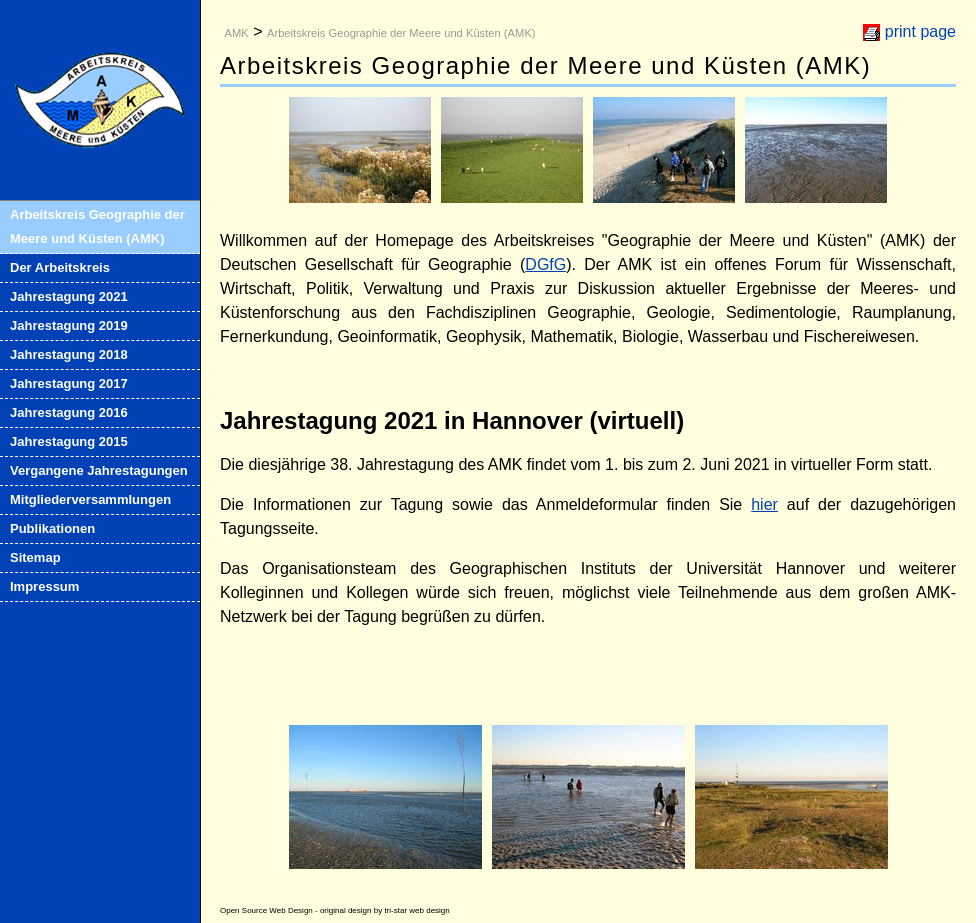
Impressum (44, 586)
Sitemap (35, 557)
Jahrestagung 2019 (69, 325)
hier (764, 504)
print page (920, 31)
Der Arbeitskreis (60, 267)
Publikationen (52, 528)
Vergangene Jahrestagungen (99, 470)
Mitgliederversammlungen (90, 499)
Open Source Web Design (266, 910)
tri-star (395, 910)
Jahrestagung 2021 (69, 296)
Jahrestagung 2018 (69, 354)
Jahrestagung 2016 (69, 412)
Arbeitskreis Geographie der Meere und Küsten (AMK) (97, 226)
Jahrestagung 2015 (69, 441)
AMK (236, 33)
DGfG (545, 264)
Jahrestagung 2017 (69, 383)
